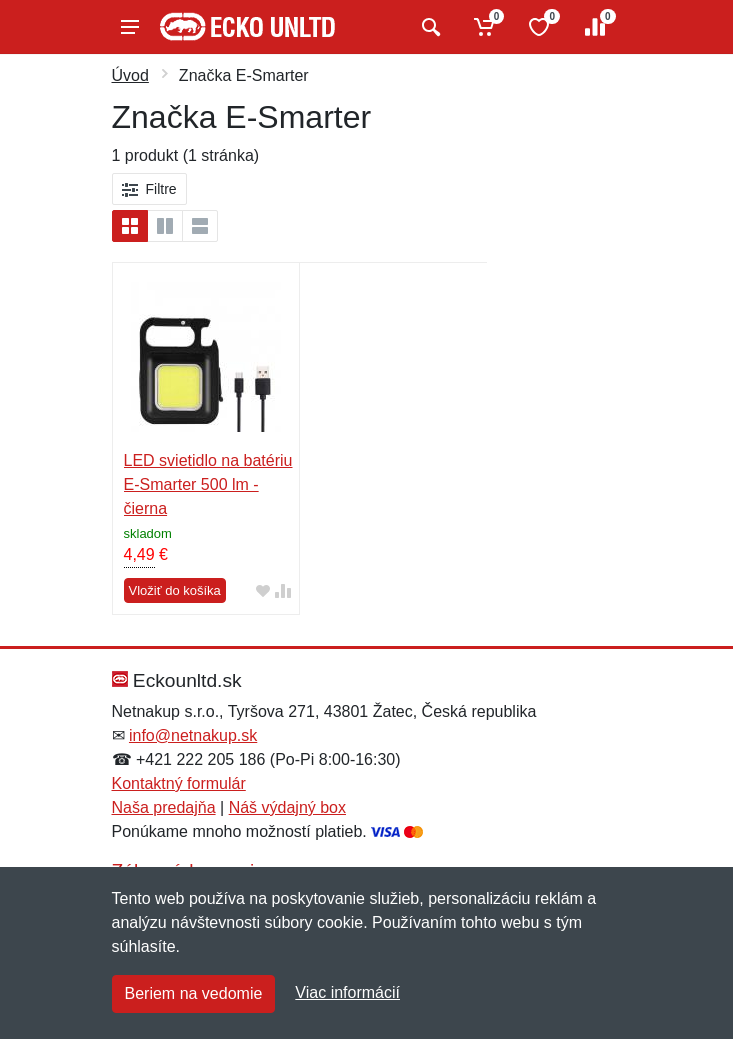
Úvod (130, 75)
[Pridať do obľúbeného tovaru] (263, 590)
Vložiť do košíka (175, 590)
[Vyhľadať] (428, 27)
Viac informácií (347, 992)
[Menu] (130, 27)
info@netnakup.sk (193, 735)
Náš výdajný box (287, 807)
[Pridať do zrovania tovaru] (283, 590)
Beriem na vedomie (194, 993)
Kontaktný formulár (179, 783)
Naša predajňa (164, 807)
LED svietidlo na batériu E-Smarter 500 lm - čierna (208, 484)
